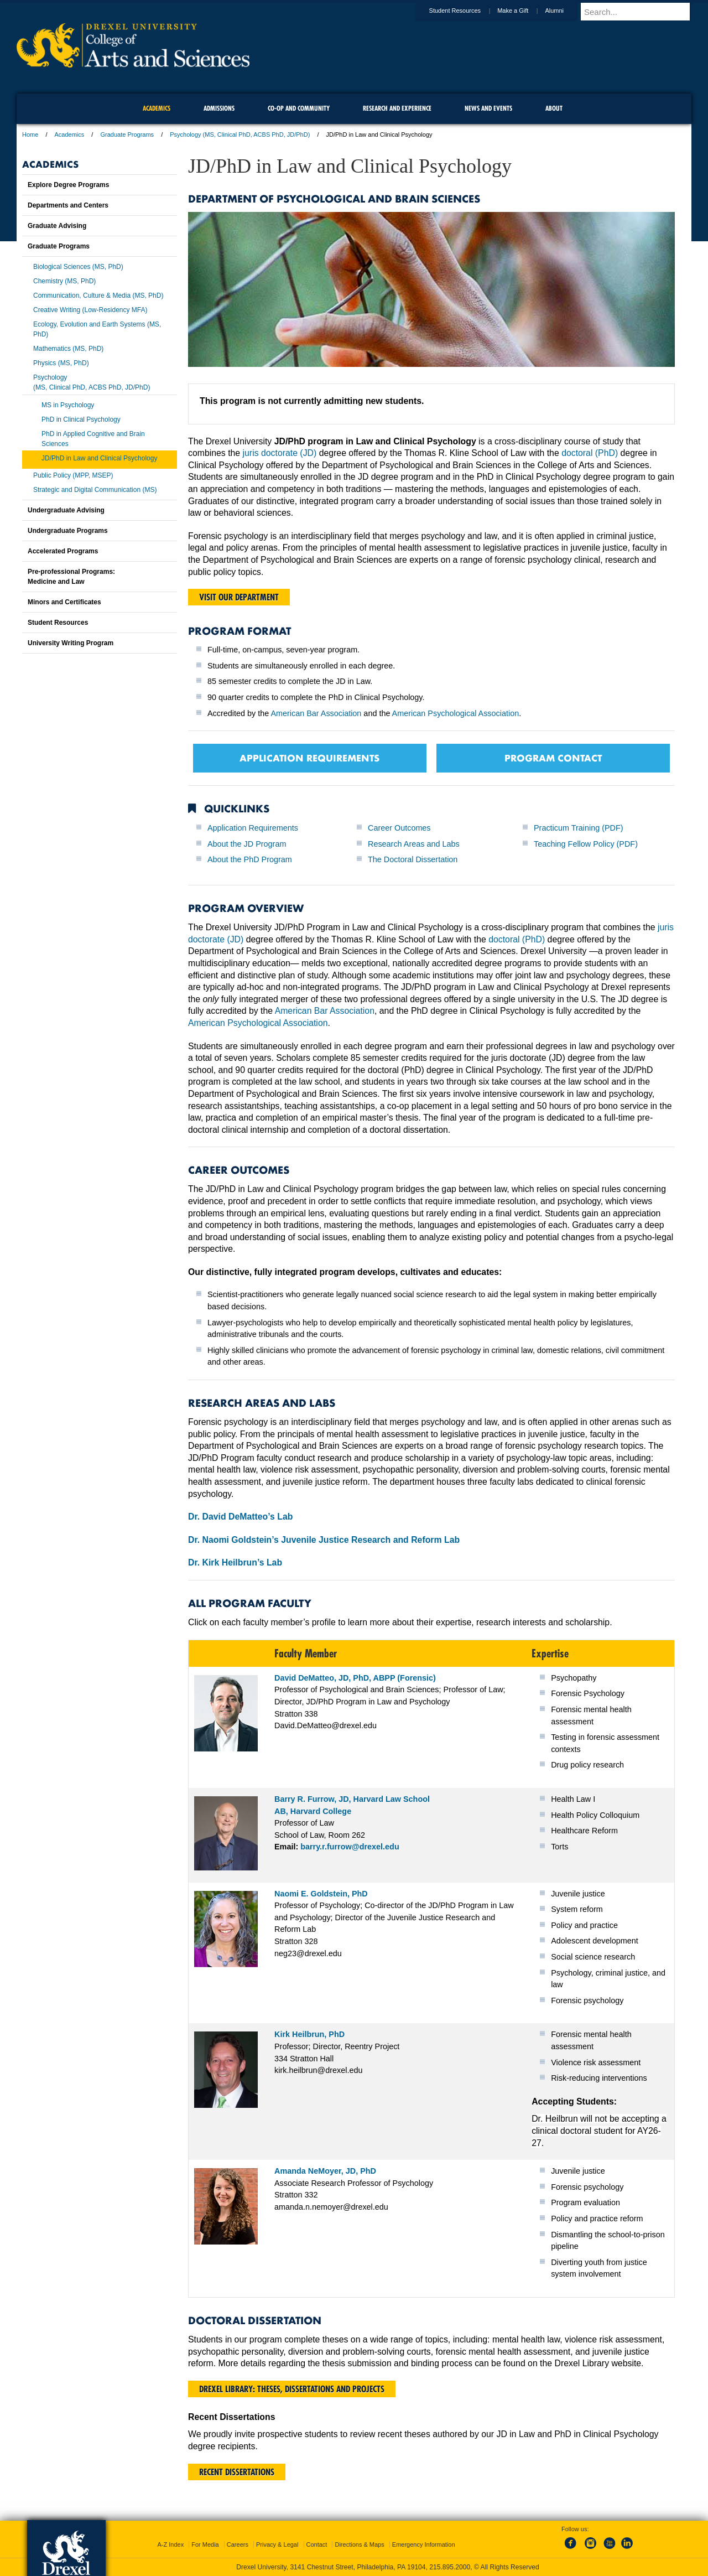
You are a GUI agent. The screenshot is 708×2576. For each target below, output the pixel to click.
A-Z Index (170, 2544)
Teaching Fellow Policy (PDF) (586, 843)
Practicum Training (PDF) (578, 827)
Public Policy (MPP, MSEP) (73, 475)
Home (30, 134)
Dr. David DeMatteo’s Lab (240, 1516)
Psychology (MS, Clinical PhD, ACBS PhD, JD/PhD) (240, 134)
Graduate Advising (57, 226)
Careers (237, 2544)
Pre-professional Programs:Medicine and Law (71, 576)
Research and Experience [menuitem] (397, 108)
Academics (70, 134)
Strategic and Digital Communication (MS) (95, 490)
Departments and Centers (68, 205)
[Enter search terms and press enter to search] (641, 11)
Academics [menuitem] (156, 108)
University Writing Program (70, 643)
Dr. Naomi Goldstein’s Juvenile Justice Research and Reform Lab (324, 1539)
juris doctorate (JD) (280, 453)
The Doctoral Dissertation (412, 859)
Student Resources (466, 10)
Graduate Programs (127, 134)
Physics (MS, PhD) (61, 363)
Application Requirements (252, 827)
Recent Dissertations (236, 2471)
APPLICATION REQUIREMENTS (309, 757)
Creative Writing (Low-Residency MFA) (90, 310)
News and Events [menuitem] (488, 108)
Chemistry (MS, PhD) (64, 281)
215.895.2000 (449, 2567)
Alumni (564, 10)
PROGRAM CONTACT (553, 757)
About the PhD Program (249, 859)
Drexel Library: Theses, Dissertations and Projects (291, 2388)
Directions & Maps (359, 2544)
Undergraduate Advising (66, 510)
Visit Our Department (239, 597)
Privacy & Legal (277, 2544)
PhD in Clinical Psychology (81, 419)
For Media (205, 2544)
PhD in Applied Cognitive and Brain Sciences (93, 439)
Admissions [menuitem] (219, 108)
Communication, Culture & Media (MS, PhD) (98, 295)
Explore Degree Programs (68, 185)
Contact (316, 2544)
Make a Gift (523, 10)
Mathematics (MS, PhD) (68, 349)
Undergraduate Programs (68, 531)
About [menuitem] (554, 108)
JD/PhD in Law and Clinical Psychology (99, 458)
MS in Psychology (67, 405)
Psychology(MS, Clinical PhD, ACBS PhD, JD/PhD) (91, 382)
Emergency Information (423, 2544)
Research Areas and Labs (414, 843)
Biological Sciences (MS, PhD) (78, 267)
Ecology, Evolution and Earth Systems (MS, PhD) (97, 329)
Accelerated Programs (63, 551)
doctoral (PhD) (589, 453)
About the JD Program (246, 843)
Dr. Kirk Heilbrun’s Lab (235, 1562)
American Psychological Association (455, 713)
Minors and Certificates (64, 602)
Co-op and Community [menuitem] (299, 108)
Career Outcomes (399, 827)
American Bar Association (315, 713)
